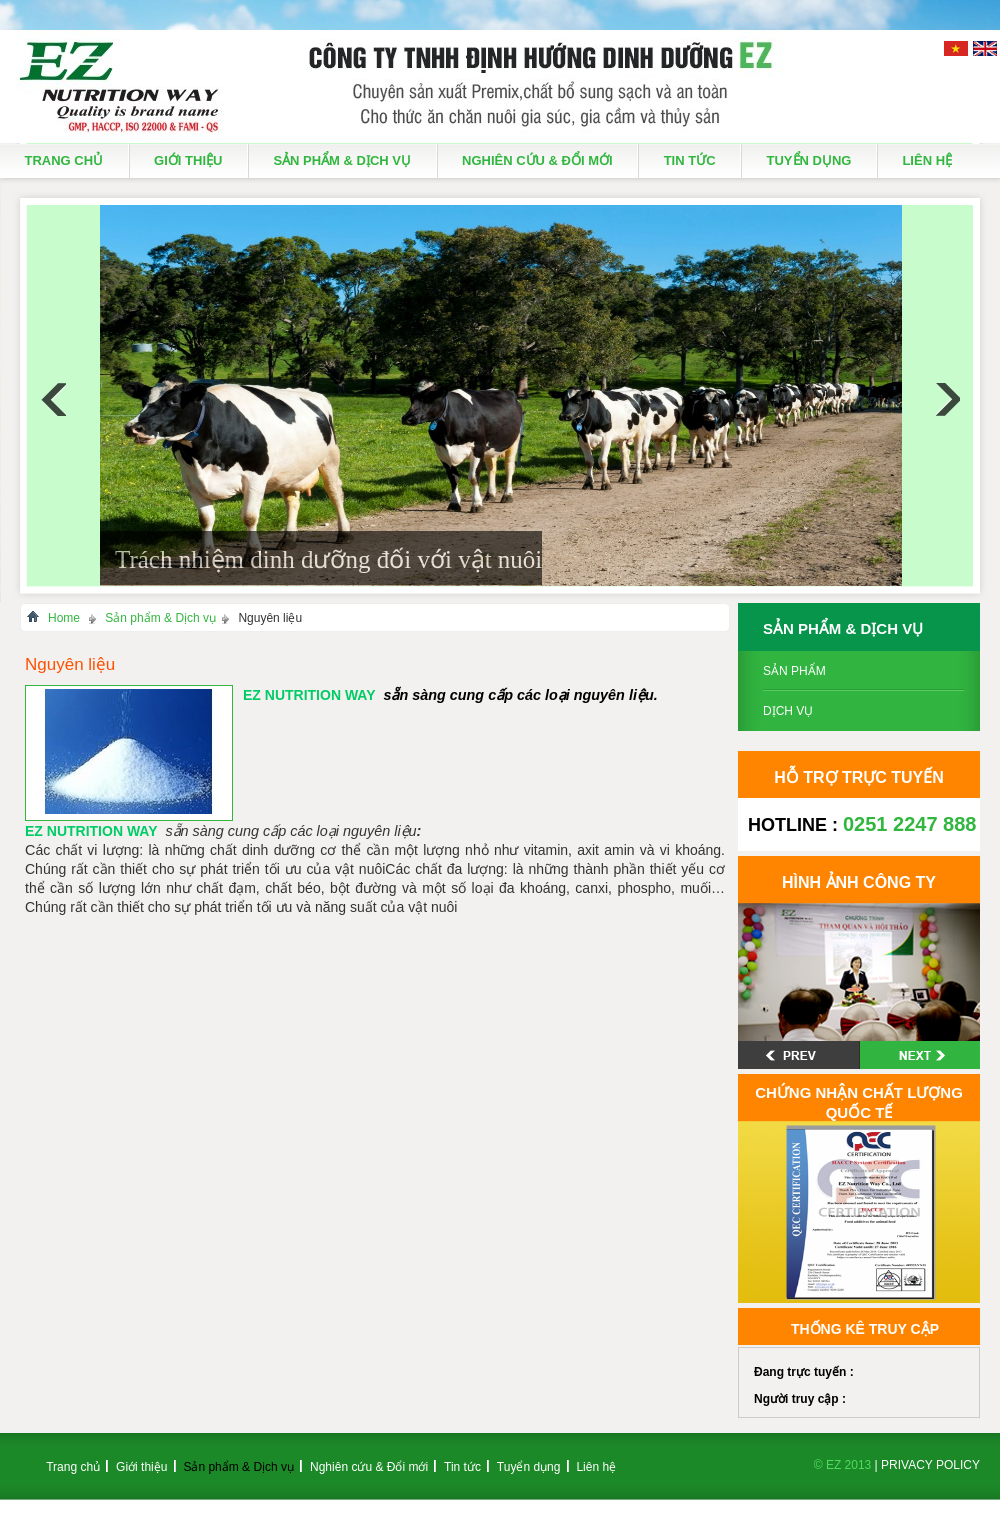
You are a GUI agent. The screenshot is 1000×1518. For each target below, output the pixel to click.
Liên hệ (927, 160)
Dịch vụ (788, 711)
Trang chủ (64, 160)
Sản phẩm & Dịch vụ (342, 160)
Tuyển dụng (809, 160)
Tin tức (690, 160)
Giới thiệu (188, 160)
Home (64, 618)
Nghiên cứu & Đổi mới (537, 160)
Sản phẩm (794, 671)
